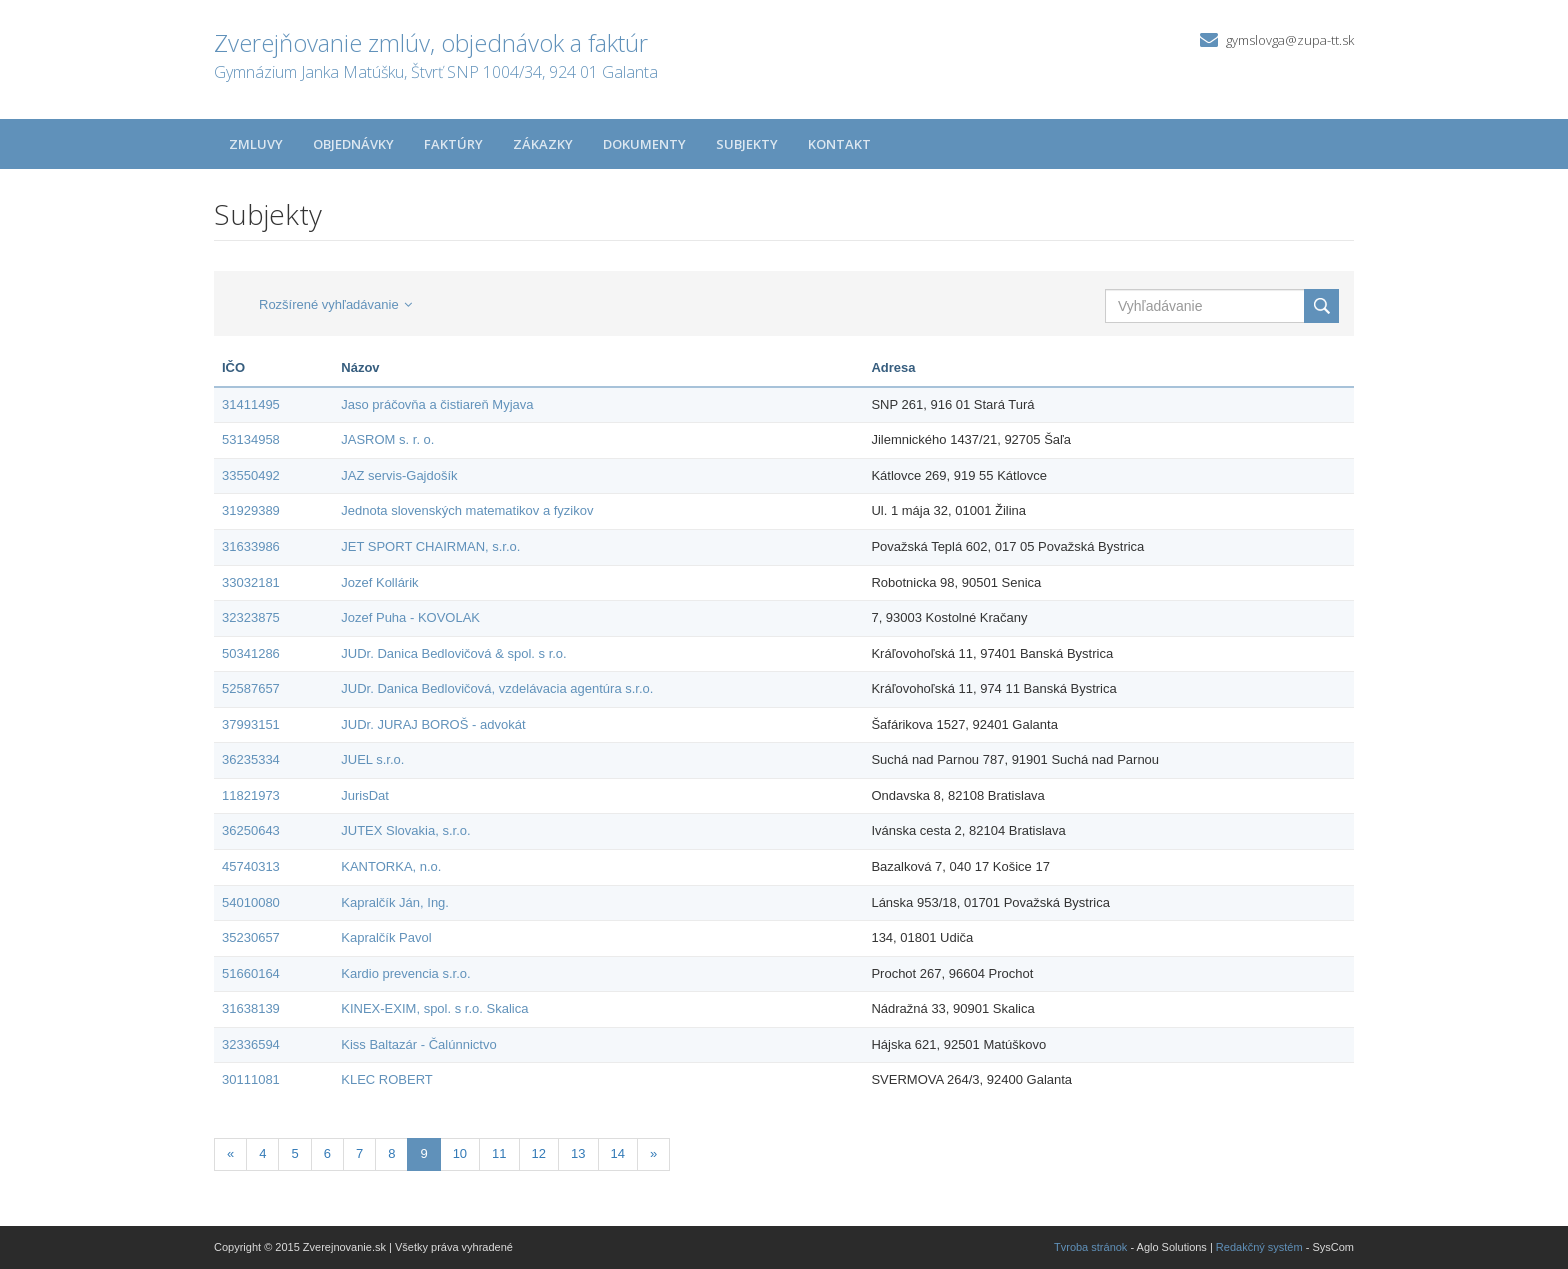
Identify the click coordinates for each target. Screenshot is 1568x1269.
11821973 (251, 795)
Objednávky (353, 144)
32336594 (251, 1044)
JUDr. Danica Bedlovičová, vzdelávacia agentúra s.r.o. (497, 688)
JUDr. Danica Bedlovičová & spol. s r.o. (453, 653)
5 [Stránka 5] (294, 1153)
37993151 (251, 724)
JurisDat (365, 795)
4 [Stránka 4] (262, 1153)
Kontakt (839, 144)
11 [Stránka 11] (499, 1153)
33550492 (251, 475)
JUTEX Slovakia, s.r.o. (405, 830)
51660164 (251, 973)
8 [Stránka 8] (391, 1153)
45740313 (251, 866)
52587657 (251, 688)
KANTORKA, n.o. (391, 866)
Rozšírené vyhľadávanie (335, 304)
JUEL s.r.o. (372, 759)
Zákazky (543, 144)
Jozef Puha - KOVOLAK (410, 617)
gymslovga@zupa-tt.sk (1290, 40)
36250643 (251, 830)
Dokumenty (644, 144)
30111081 (251, 1079)
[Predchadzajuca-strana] (230, 1154)
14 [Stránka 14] (618, 1153)
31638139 (251, 1008)
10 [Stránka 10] (460, 1153)
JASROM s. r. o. (387, 439)
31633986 (251, 546)
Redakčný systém (1259, 1247)
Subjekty (747, 144)
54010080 (251, 902)
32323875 (251, 617)
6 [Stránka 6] (327, 1153)
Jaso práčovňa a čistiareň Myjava (437, 404)
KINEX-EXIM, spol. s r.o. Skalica (434, 1008)
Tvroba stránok (1090, 1247)
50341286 (251, 653)
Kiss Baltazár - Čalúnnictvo (418, 1044)
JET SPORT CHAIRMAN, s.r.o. (430, 546)
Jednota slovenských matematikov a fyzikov (467, 510)
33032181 (251, 582)
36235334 (251, 759)
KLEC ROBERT (387, 1079)
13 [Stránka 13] (578, 1153)
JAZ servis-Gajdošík (399, 475)
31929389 (251, 510)
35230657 (251, 937)
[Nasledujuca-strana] (653, 1154)
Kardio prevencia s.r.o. (405, 973)
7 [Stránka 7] (359, 1153)
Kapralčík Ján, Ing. (395, 902)
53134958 (251, 439)
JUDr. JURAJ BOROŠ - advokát (433, 724)
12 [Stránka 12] (539, 1153)
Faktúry (453, 144)
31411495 (251, 404)
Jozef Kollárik (379, 582)
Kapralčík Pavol (386, 937)
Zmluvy (256, 144)
